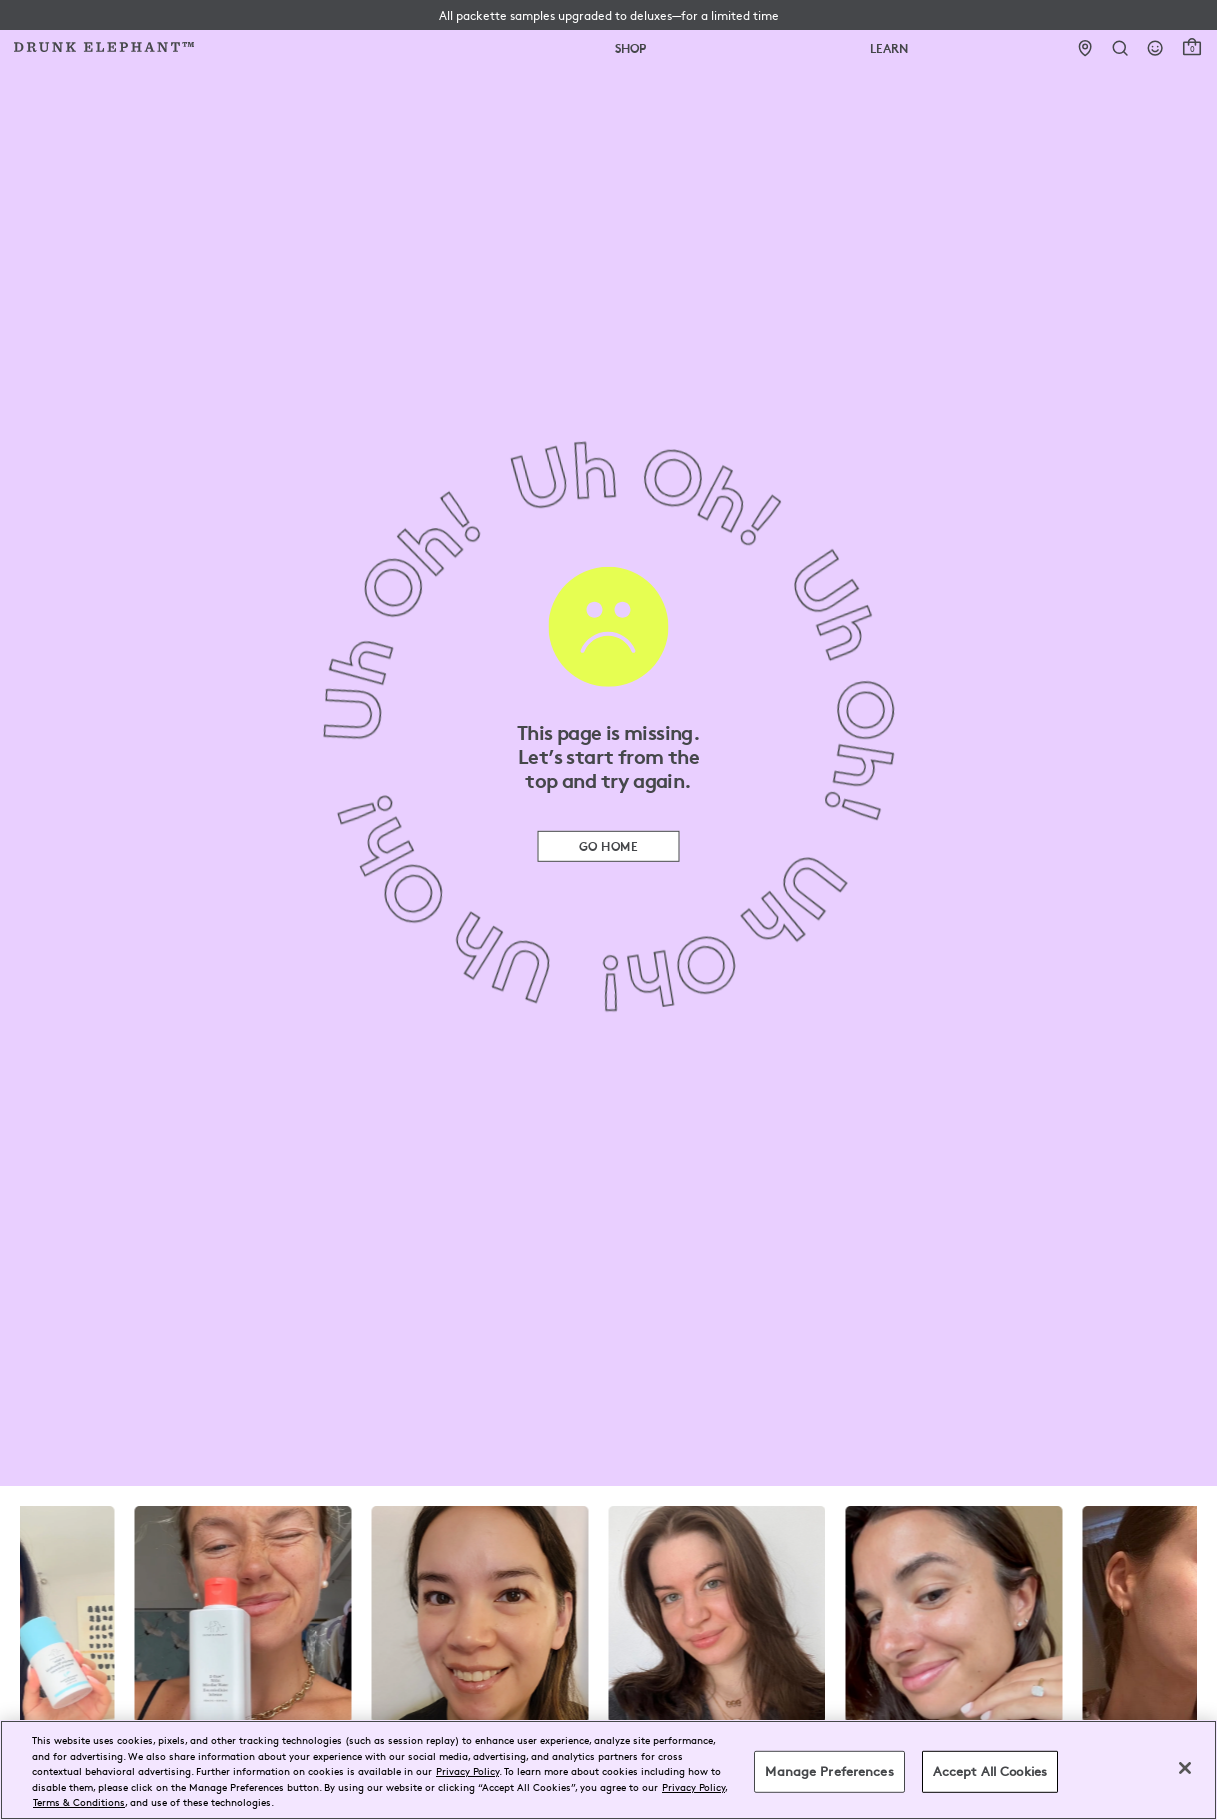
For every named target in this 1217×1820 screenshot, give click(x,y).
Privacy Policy (467, 1770)
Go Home (608, 845)
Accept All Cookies (990, 1771)
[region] (608, 1770)
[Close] (1185, 1768)
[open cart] (1192, 47)
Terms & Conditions (79, 1801)
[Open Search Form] (1120, 48)
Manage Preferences (829, 1771)
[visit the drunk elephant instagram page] (608, 1614)
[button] (609, 15)
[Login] (1155, 48)
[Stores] (1085, 48)
